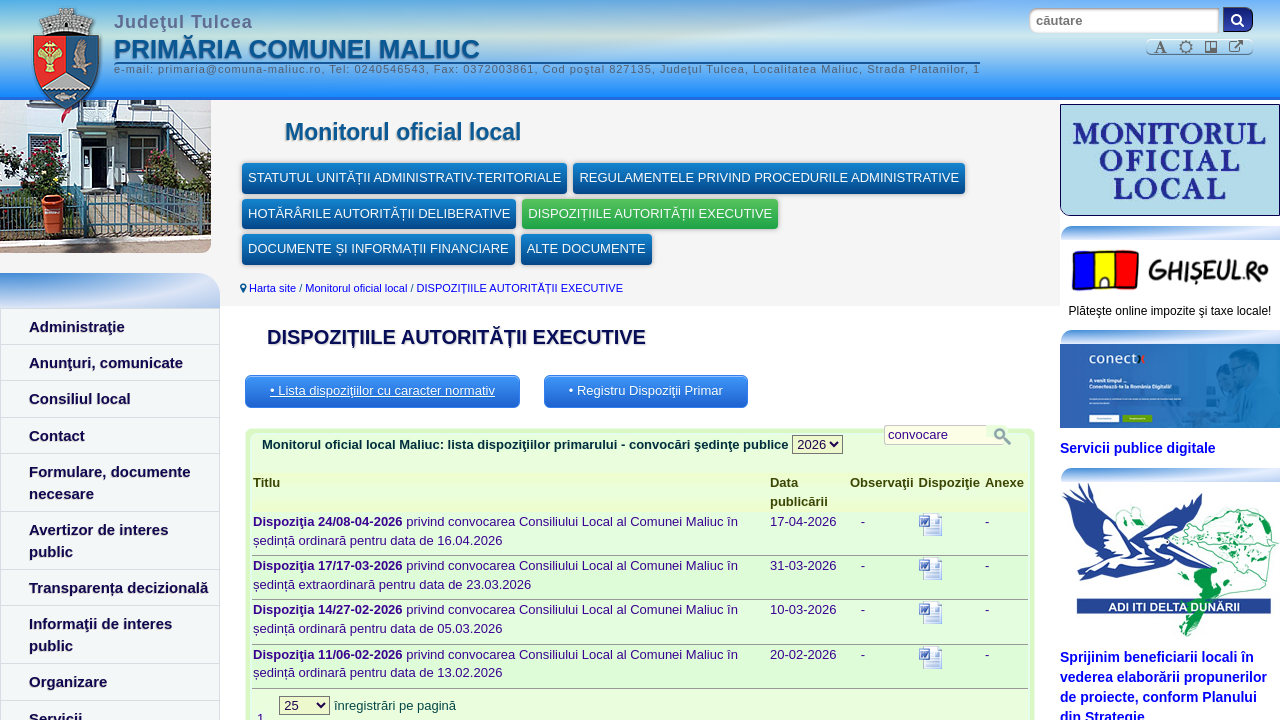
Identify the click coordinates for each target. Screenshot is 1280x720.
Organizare (68, 681)
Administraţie (77, 326)
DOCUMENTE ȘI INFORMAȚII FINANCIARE (378, 248)
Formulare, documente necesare (110, 482)
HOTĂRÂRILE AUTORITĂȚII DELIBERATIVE (379, 213)
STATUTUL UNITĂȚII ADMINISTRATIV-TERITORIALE (404, 177)
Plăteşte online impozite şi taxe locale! (1170, 311)
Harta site (272, 288)
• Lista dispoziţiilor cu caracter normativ (382, 390)
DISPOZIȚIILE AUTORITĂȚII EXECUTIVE (650, 213)
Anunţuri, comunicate (106, 362)
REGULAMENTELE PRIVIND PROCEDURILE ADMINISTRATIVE (769, 177)
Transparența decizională (118, 587)
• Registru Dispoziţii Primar (646, 390)
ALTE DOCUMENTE (586, 248)
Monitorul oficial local (356, 288)
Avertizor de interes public (99, 540)
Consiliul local (80, 398)
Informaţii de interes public (100, 634)
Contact (57, 435)
